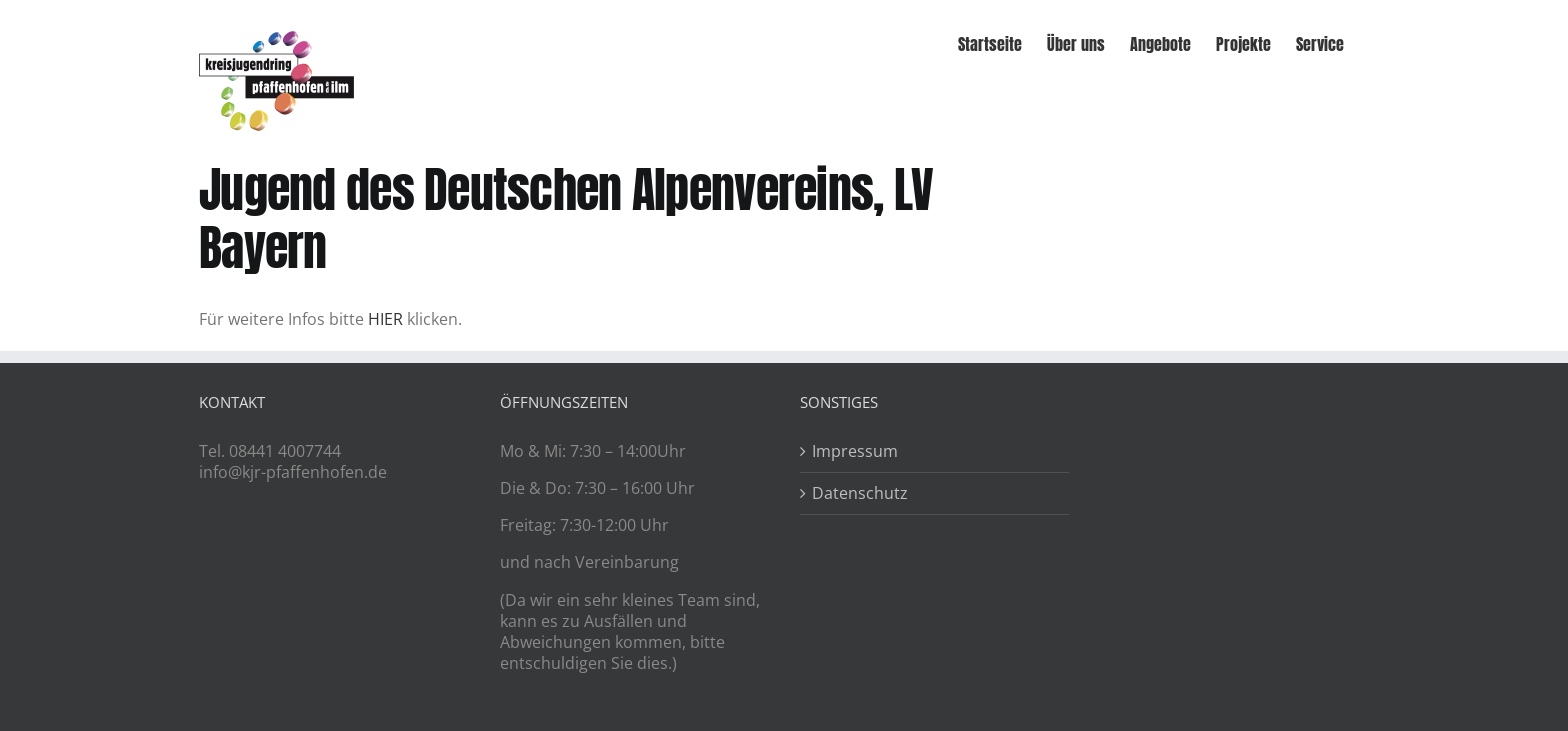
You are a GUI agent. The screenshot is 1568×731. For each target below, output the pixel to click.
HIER (385, 319)
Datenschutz (860, 493)
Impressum (855, 451)
